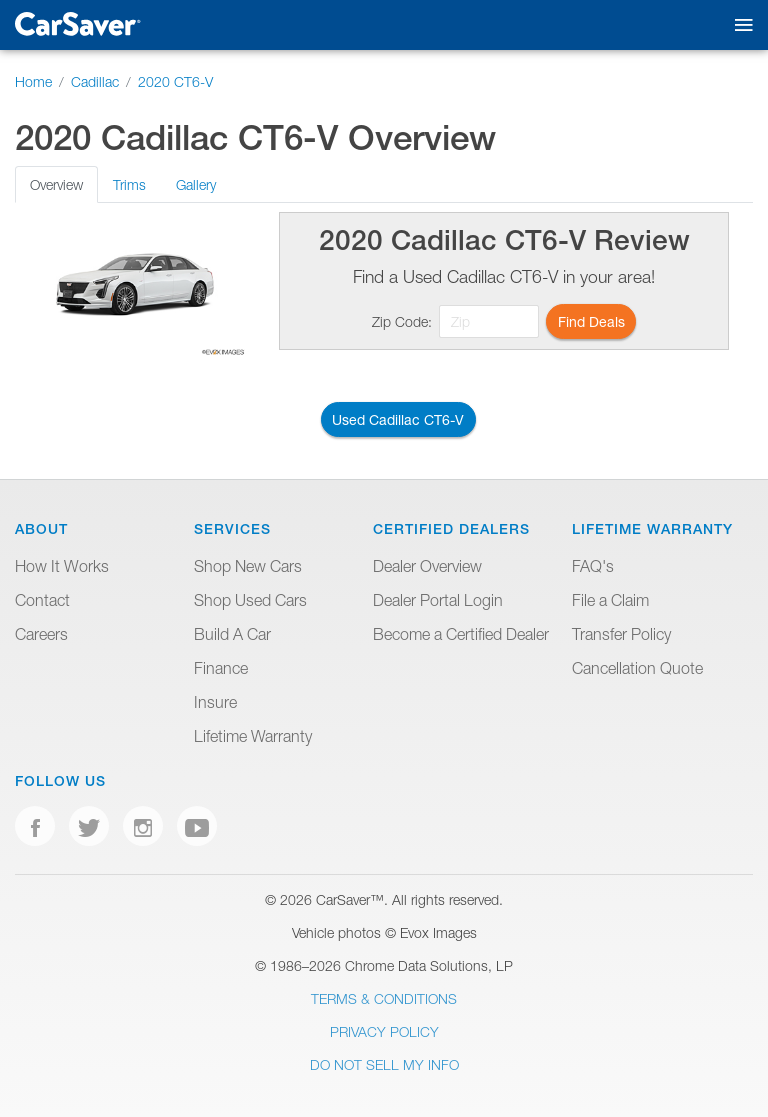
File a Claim (610, 600)
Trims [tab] (129, 184)
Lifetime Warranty (253, 736)
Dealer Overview (427, 566)
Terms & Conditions (384, 998)
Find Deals (591, 321)
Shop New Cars (248, 566)
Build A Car (232, 634)
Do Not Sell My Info (384, 1064)
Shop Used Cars (250, 600)
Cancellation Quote (637, 668)
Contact (42, 600)
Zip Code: (402, 321)
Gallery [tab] (196, 184)
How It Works (62, 566)
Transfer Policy (621, 634)
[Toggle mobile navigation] (739, 25)
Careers (41, 634)
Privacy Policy (384, 1031)
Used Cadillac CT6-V (398, 419)
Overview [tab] (56, 184)
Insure (215, 702)
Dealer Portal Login (438, 600)
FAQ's (593, 566)
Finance (221, 668)
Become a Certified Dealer (461, 634)
